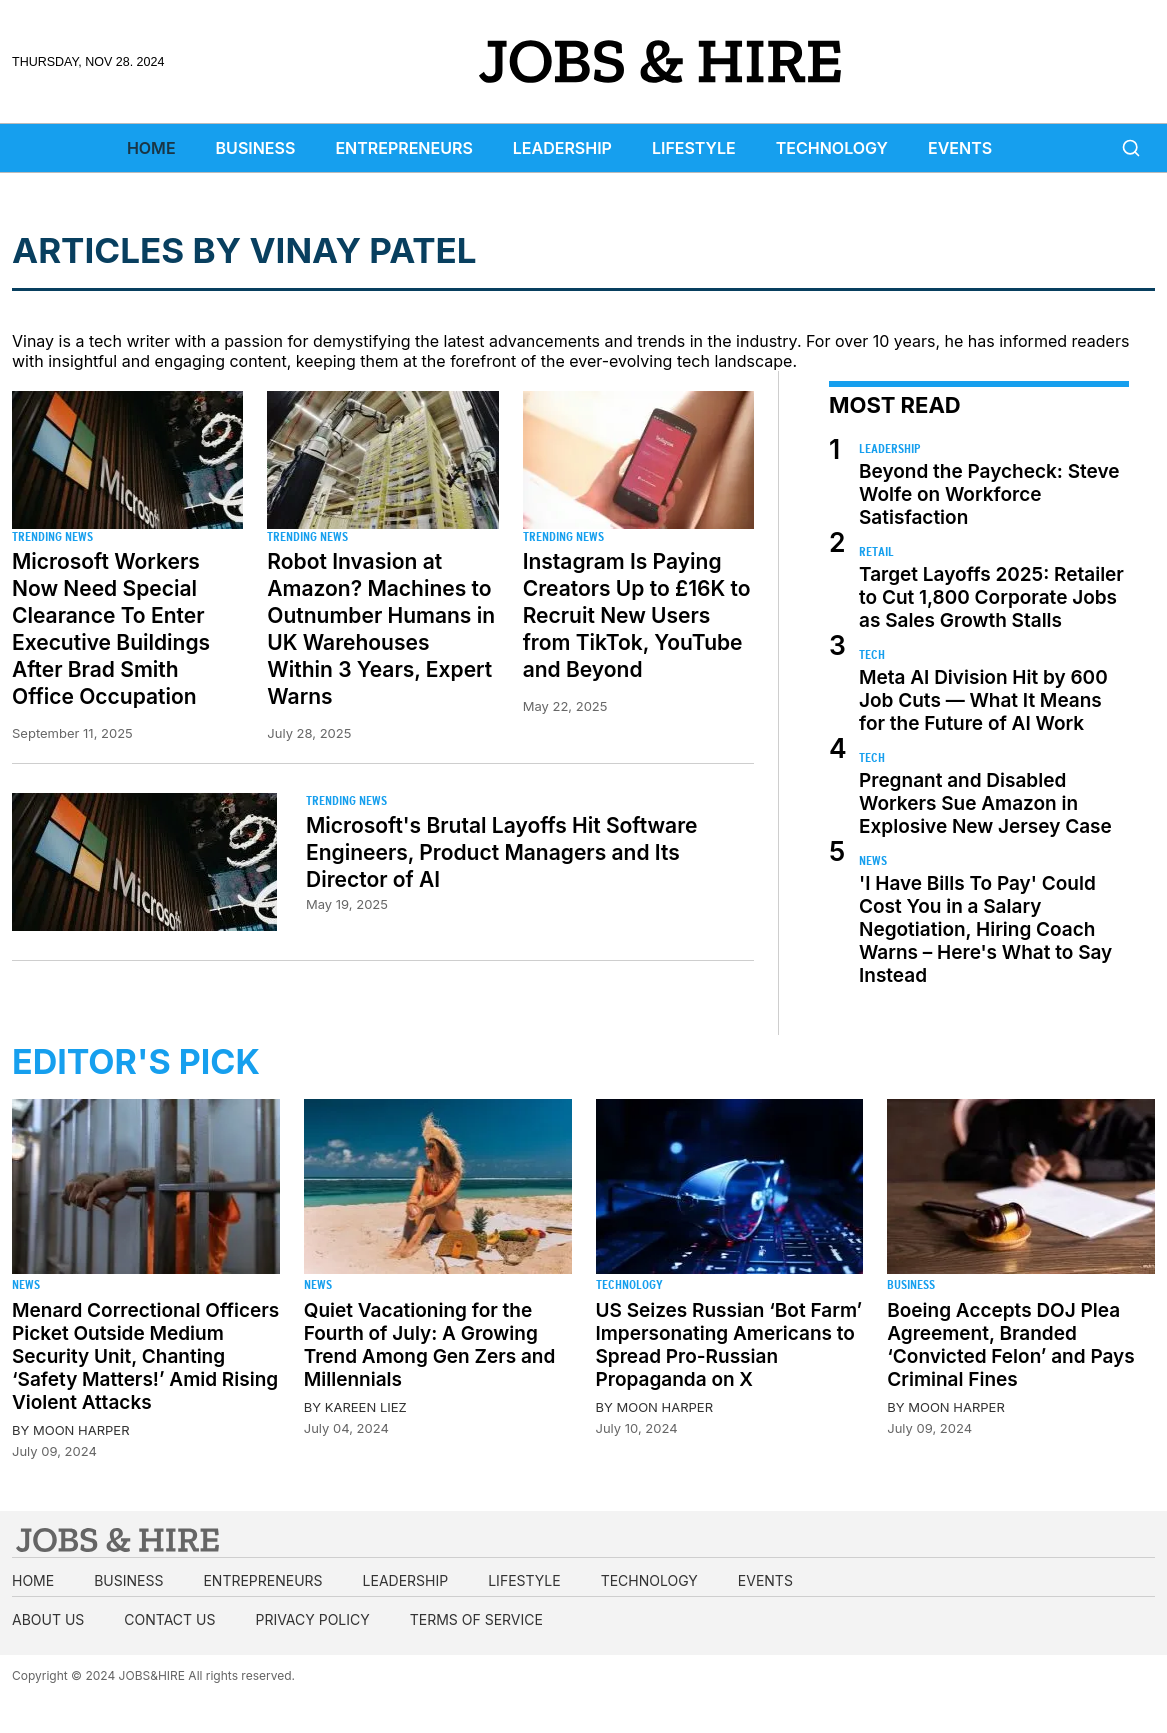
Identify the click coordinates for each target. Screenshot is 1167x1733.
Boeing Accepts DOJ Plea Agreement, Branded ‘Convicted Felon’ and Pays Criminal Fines (1010, 1345)
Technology (832, 148)
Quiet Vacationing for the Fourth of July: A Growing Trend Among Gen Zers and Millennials (430, 1345)
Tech (872, 654)
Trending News (52, 536)
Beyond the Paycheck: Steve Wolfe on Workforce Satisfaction (989, 494)
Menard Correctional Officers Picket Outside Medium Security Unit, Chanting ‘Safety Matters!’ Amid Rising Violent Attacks (145, 1356)
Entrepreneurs (403, 148)
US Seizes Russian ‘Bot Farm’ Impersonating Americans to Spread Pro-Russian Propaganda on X (729, 1345)
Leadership (562, 148)
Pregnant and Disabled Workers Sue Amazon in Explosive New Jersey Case (985, 803)
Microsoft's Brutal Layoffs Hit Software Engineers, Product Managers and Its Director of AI (501, 852)
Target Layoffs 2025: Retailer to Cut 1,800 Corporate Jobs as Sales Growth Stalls (991, 597)
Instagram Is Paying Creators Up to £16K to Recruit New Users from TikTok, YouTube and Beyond (637, 615)
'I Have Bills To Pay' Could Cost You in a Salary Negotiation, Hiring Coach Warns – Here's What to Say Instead (985, 929)
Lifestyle (694, 148)
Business (256, 148)
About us (48, 1619)
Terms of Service (476, 1619)
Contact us (169, 1619)
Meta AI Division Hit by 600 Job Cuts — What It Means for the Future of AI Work (983, 700)
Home (151, 148)
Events (960, 148)
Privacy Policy (312, 1619)
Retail (876, 551)
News (873, 860)
